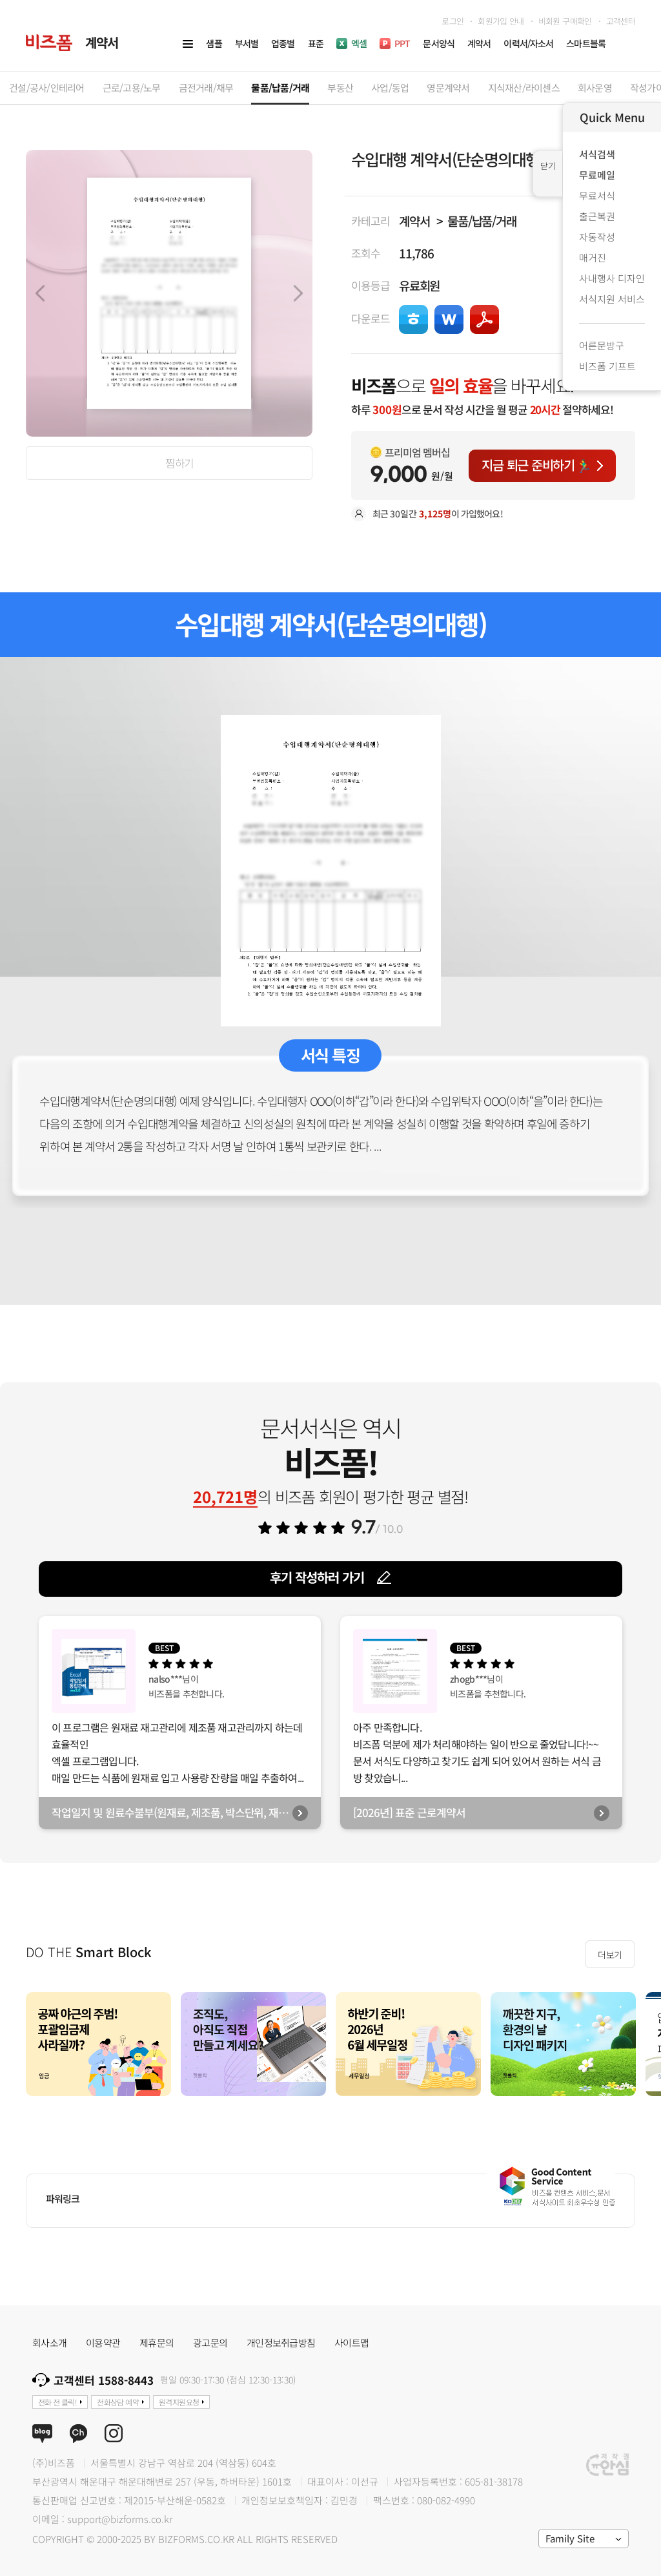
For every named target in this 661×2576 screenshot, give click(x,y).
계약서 (414, 220)
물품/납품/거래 (481, 220)
